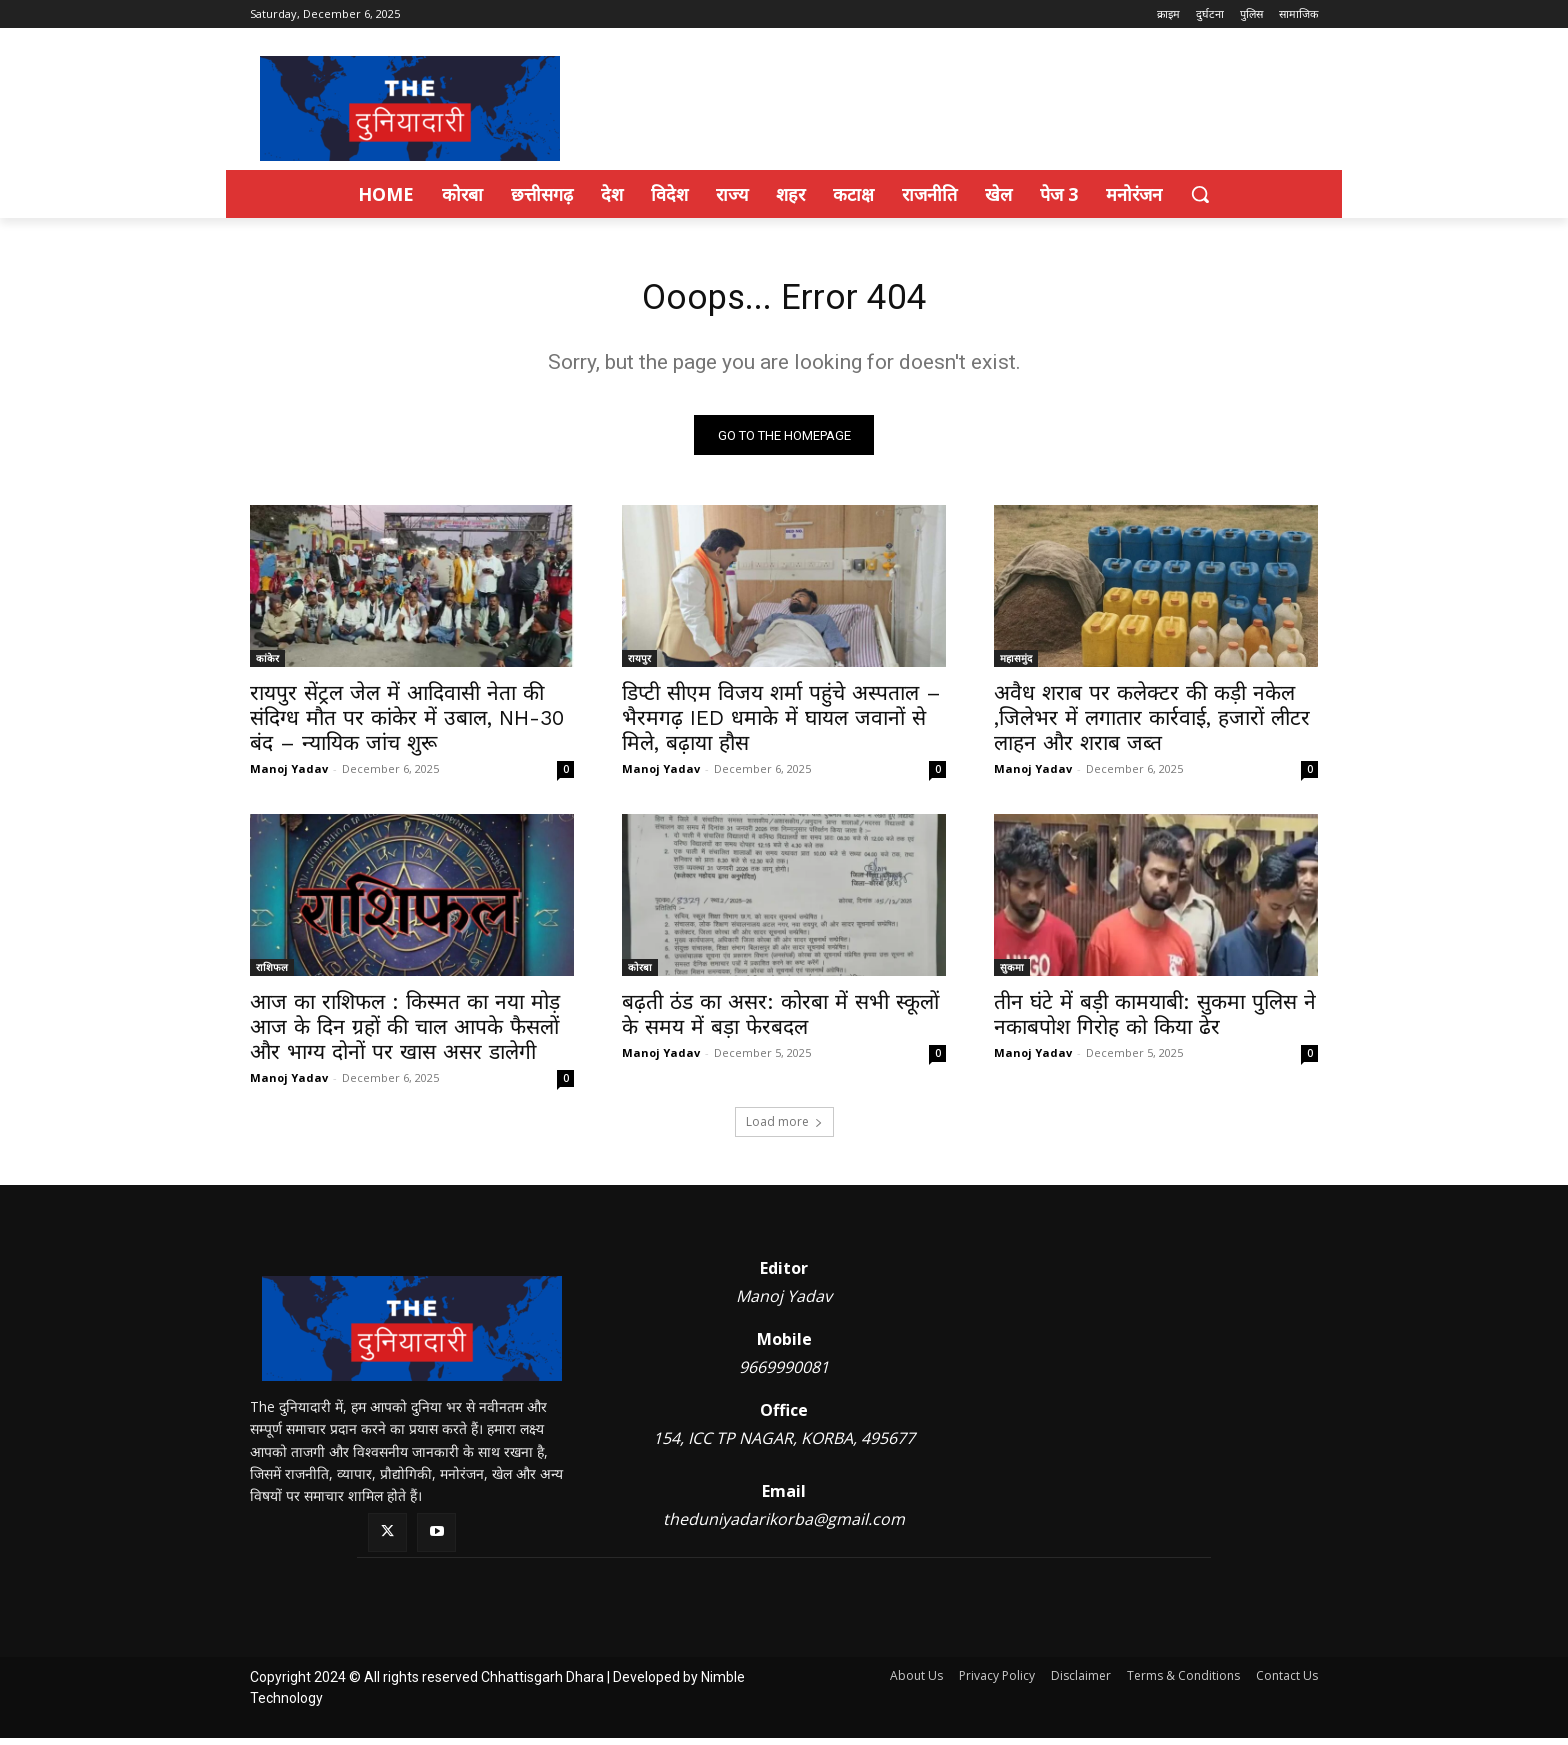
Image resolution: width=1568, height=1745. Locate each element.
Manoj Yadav (289, 775)
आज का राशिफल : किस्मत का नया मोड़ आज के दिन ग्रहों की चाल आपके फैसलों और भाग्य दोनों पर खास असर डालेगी (405, 1033)
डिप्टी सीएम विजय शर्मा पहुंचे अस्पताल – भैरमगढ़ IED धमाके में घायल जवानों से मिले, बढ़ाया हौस (781, 724)
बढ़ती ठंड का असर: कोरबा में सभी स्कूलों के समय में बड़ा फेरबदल (780, 1021)
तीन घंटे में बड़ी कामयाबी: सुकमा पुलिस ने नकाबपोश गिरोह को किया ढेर (1155, 1021)
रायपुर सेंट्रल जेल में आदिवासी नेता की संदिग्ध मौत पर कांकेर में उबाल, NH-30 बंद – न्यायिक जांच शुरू (407, 724)
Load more (784, 1128)
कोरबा (640, 974)
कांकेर (267, 665)
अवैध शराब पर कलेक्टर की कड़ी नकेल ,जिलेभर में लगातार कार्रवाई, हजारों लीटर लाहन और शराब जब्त (1152, 724)
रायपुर (639, 665)
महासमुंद (1016, 665)
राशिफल (272, 974)
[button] (1200, 194)
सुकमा (1012, 974)
